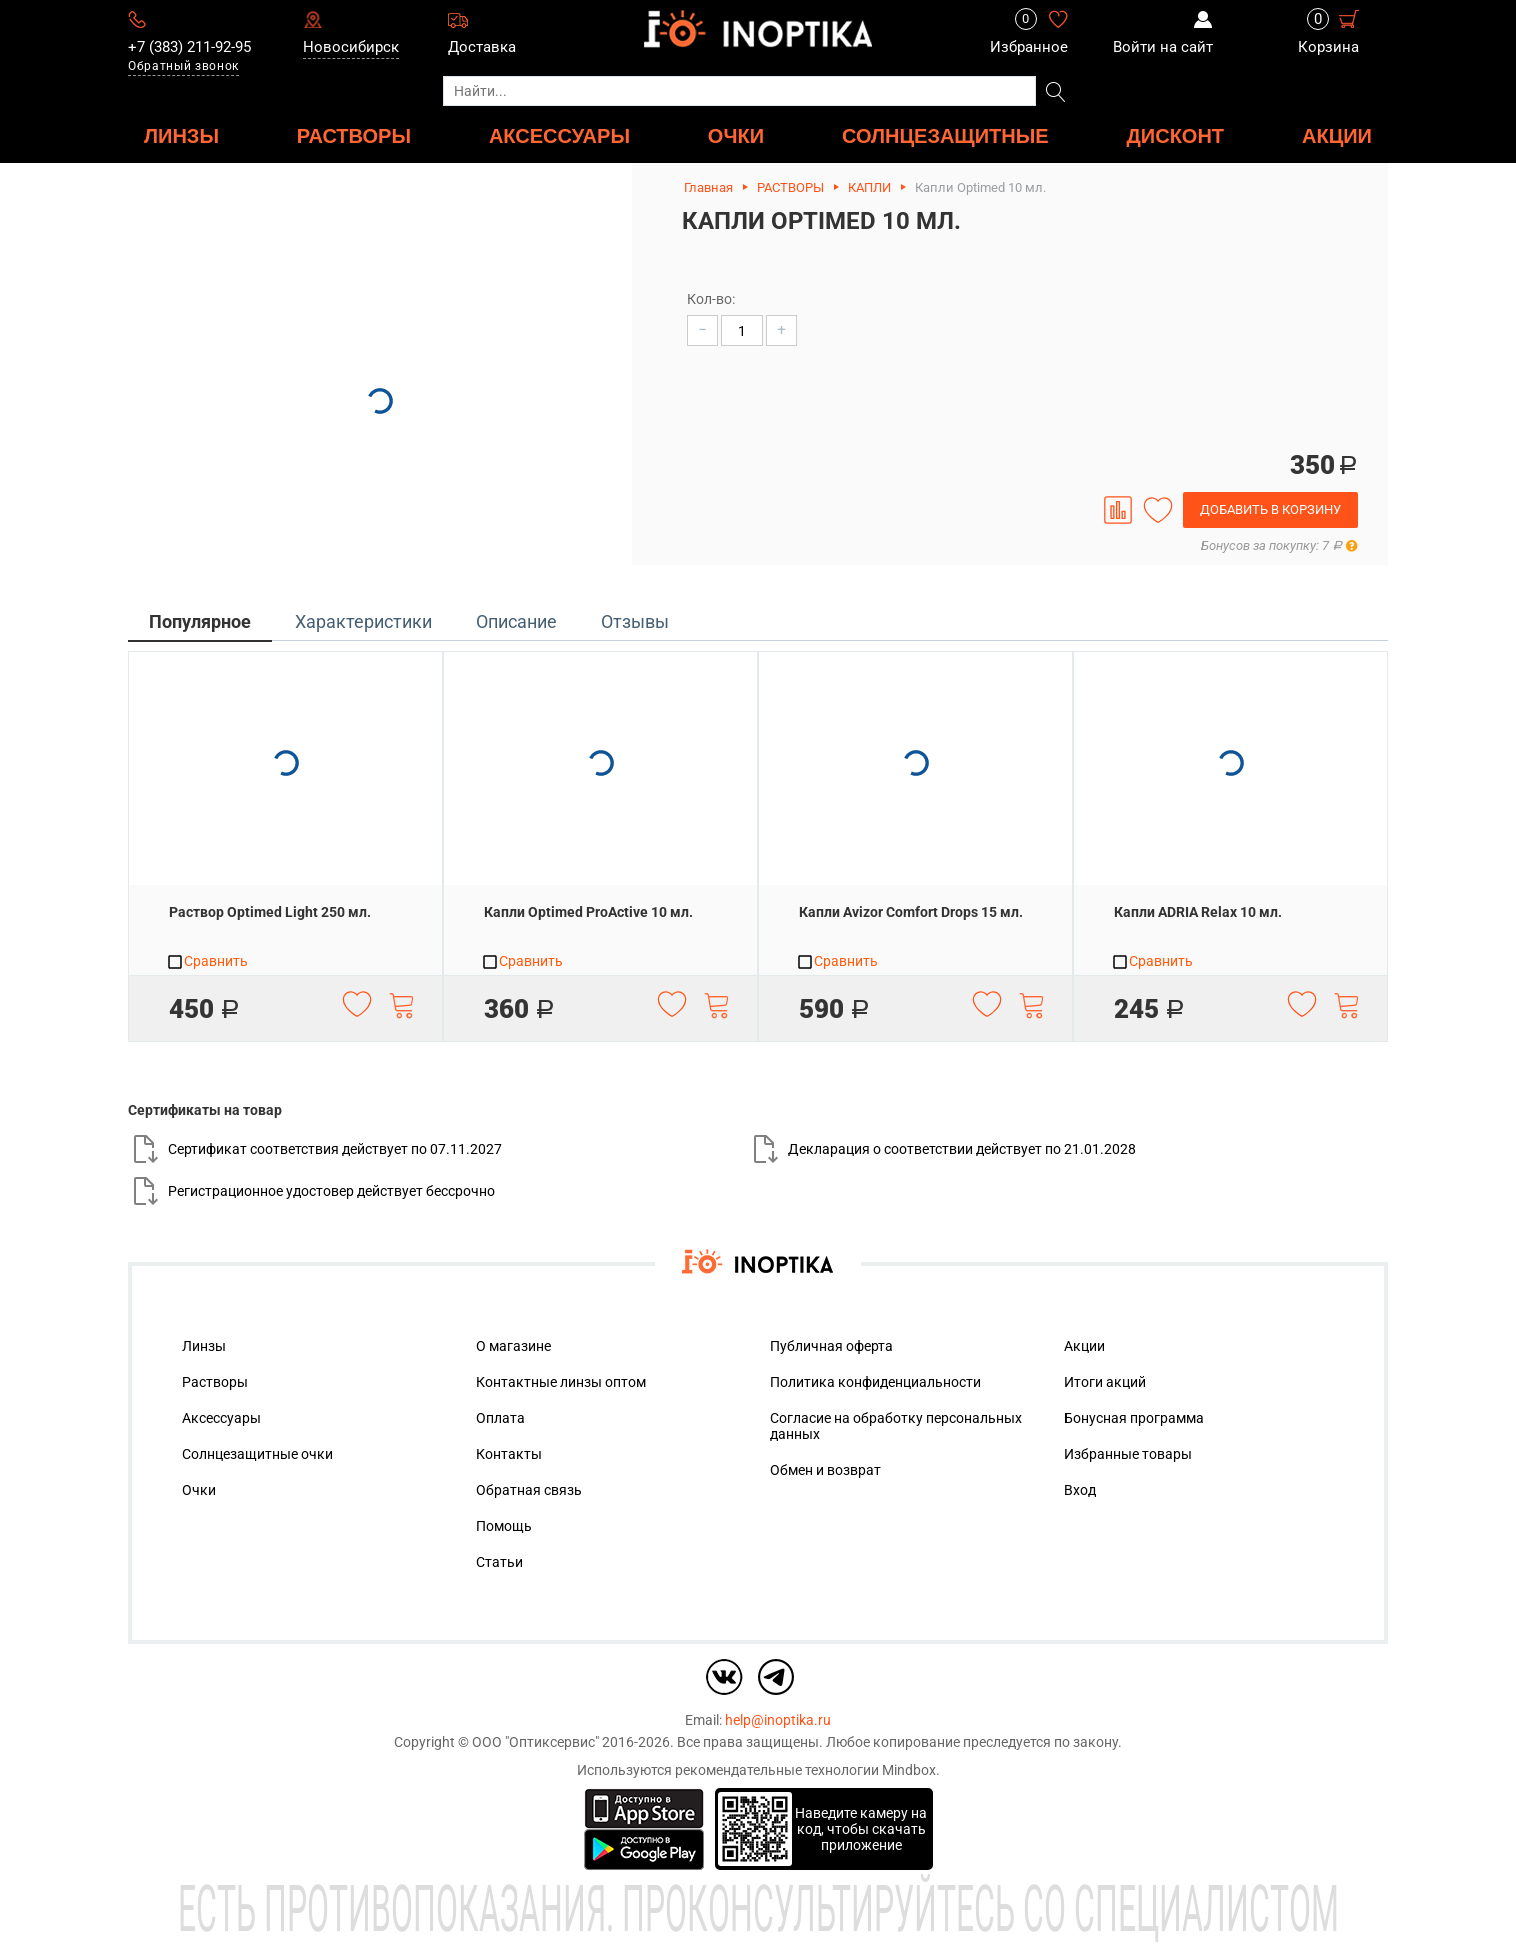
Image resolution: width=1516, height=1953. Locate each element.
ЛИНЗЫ (181, 135)
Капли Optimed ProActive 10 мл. (588, 912)
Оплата (500, 1418)
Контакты (509, 1454)
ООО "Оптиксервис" (535, 1742)
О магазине (513, 1346)
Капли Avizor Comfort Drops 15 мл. (911, 912)
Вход (1080, 1490)
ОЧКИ (736, 135)
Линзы (204, 1346)
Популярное (200, 621)
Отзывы (635, 621)
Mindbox (909, 1770)
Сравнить (207, 962)
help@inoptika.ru (778, 1720)
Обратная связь (529, 1490)
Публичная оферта (831, 1346)
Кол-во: (711, 299)
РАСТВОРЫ (354, 135)
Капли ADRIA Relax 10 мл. (1198, 912)
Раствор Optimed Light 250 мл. (270, 912)
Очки (199, 1490)
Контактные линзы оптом (561, 1382)
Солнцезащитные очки (257, 1454)
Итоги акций (1105, 1382)
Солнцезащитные (945, 135)
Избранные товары (1128, 1454)
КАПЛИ (869, 187)
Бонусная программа (1134, 1418)
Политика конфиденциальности (875, 1382)
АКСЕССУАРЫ (559, 135)
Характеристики (363, 621)
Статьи (499, 1562)
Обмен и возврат (825, 1470)
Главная (708, 187)
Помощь (504, 1526)
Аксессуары (221, 1418)
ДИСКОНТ (1176, 135)
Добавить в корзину (1270, 509)
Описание (516, 621)
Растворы (215, 1382)
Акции (1337, 135)
